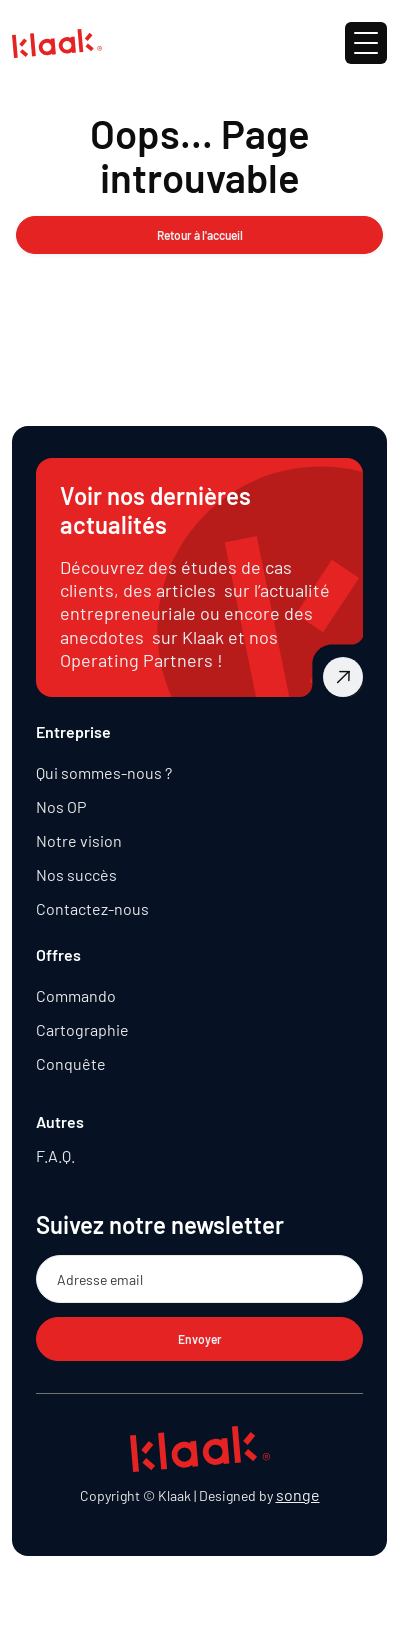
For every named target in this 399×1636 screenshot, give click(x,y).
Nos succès (76, 874)
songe (298, 1494)
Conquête (71, 1063)
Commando (76, 995)
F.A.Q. (55, 1155)
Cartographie (82, 1029)
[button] (366, 43)
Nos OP (61, 806)
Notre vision (79, 840)
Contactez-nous (92, 908)
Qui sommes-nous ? (104, 772)
